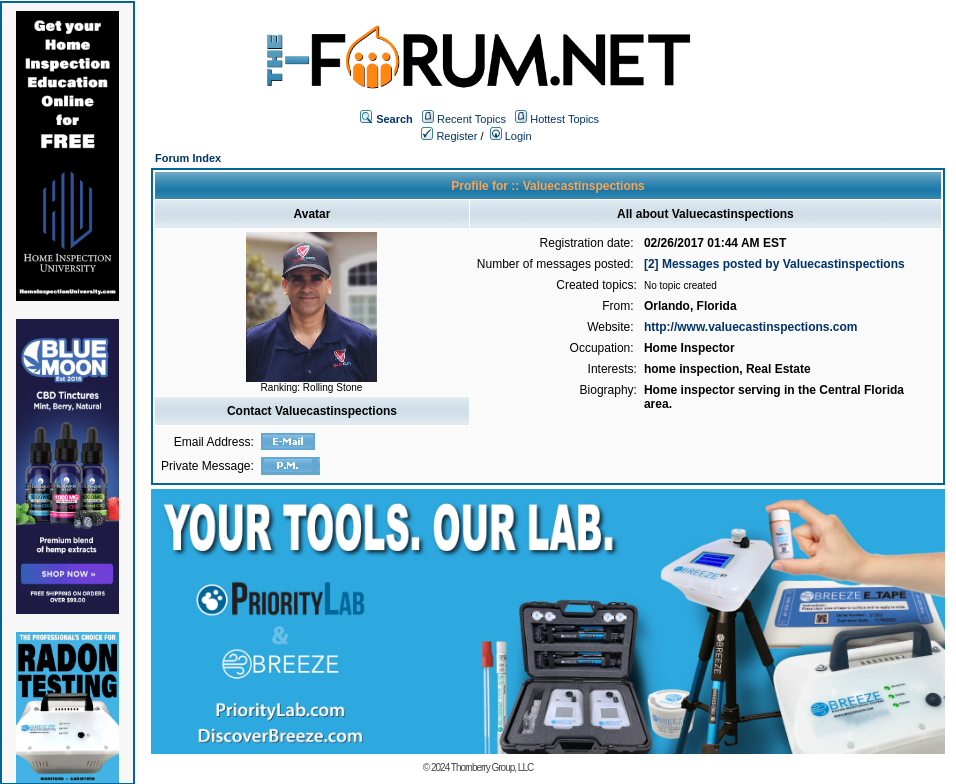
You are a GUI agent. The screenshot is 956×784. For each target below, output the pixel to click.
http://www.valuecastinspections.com (751, 327)
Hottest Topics (564, 119)
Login (511, 136)
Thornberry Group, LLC (492, 767)
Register (449, 136)
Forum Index (188, 158)
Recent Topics (471, 119)
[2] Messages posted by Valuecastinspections (774, 264)
